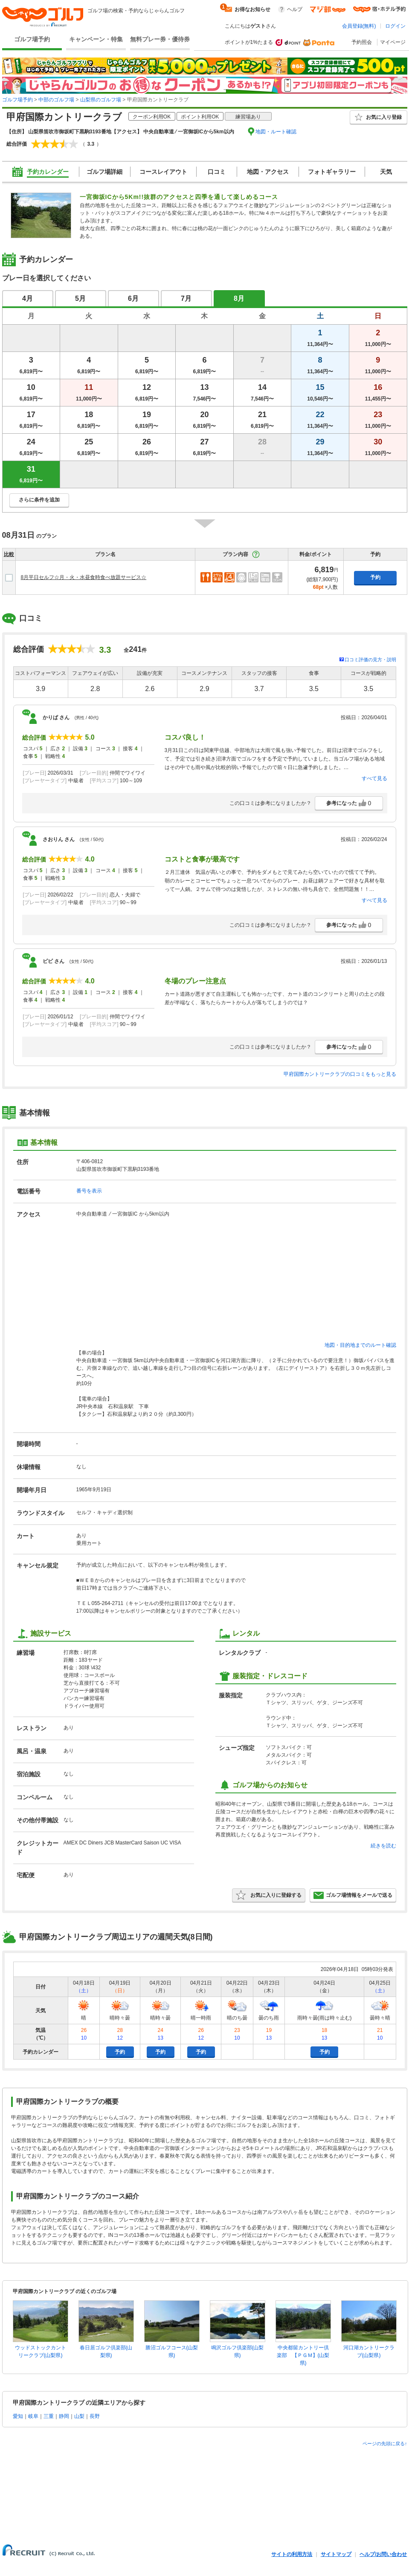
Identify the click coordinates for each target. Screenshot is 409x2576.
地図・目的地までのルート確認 (360, 1345)
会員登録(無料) (359, 26)
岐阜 (33, 2416)
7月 (186, 298)
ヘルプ (294, 9)
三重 (49, 2416)
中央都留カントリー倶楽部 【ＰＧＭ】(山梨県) (303, 2355)
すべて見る (374, 778)
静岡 (64, 2416)
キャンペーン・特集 (96, 39)
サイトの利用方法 (291, 2554)
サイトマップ (336, 2554)
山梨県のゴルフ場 (100, 100)
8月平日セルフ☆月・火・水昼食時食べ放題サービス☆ (84, 577)
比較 (9, 554)
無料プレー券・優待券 (160, 39)
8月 (239, 298)
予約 (375, 577)
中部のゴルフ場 (56, 100)
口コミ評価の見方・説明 (370, 659)
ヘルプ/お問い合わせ (383, 2554)
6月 (133, 298)
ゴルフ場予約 (32, 39)
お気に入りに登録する (269, 1895)
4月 (27, 298)
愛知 (18, 2416)
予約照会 (361, 42)
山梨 (79, 2416)
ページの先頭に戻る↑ (385, 2443)
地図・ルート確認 (275, 132)
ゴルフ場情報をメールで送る (352, 1895)
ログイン (395, 26)
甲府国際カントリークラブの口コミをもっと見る (340, 1074)
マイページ (393, 42)
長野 (95, 2416)
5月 (80, 298)
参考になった (348, 803)
